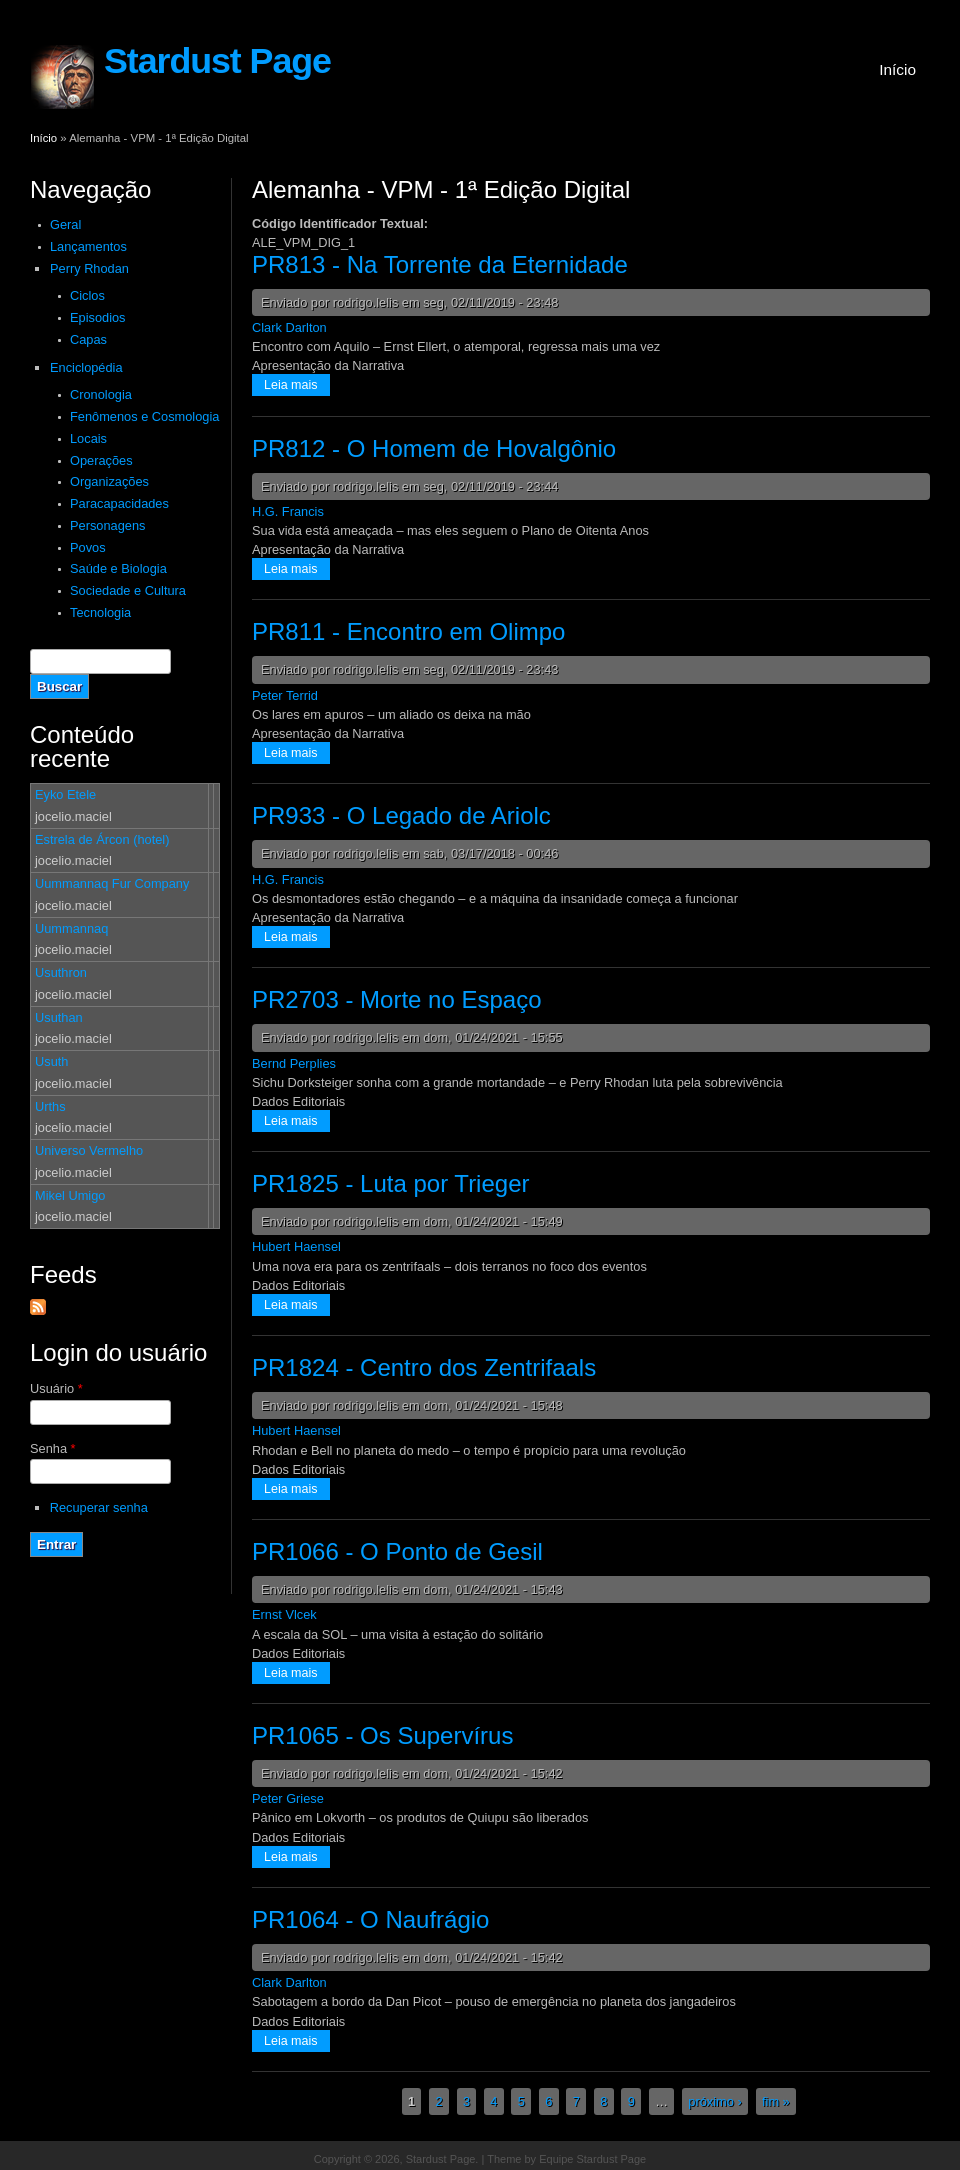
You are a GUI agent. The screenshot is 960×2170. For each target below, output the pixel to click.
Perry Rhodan (89, 268)
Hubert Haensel (296, 1246)
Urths (50, 1106)
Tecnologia (100, 612)
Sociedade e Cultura (128, 590)
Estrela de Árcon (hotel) (102, 839)
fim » (776, 2101)
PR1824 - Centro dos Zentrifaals (424, 1367)
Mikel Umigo (70, 1195)
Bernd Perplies (294, 1063)
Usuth (51, 1061)
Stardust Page (217, 61)
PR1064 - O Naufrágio (370, 1919)
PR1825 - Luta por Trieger (391, 1183)
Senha (53, 1448)
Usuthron (61, 972)
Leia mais (297, 383)
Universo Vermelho (89, 1150)
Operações (101, 460)
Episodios (98, 317)
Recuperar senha (99, 1507)
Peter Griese (288, 1798)
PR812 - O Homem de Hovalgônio (434, 448)
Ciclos (87, 295)
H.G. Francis (288, 511)
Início (897, 69)
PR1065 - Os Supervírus (382, 1735)
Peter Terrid (285, 695)
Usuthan (59, 1017)
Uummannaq (71, 928)
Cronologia (101, 394)
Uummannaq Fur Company (112, 883)
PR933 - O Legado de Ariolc (401, 815)
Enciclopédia (86, 367)
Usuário (56, 1388)
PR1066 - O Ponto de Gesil (397, 1551)
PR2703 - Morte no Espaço (397, 999)
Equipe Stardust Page (592, 2159)
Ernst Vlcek (284, 1614)
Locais (88, 438)
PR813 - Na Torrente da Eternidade (440, 264)
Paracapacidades (119, 503)
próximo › (714, 2101)
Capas (88, 339)
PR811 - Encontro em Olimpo (408, 631)
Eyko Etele (65, 794)
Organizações (109, 481)
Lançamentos (88, 246)
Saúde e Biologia (118, 568)
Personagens (107, 525)
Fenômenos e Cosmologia (144, 416)
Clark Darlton (289, 327)
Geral (65, 224)
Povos (88, 547)
